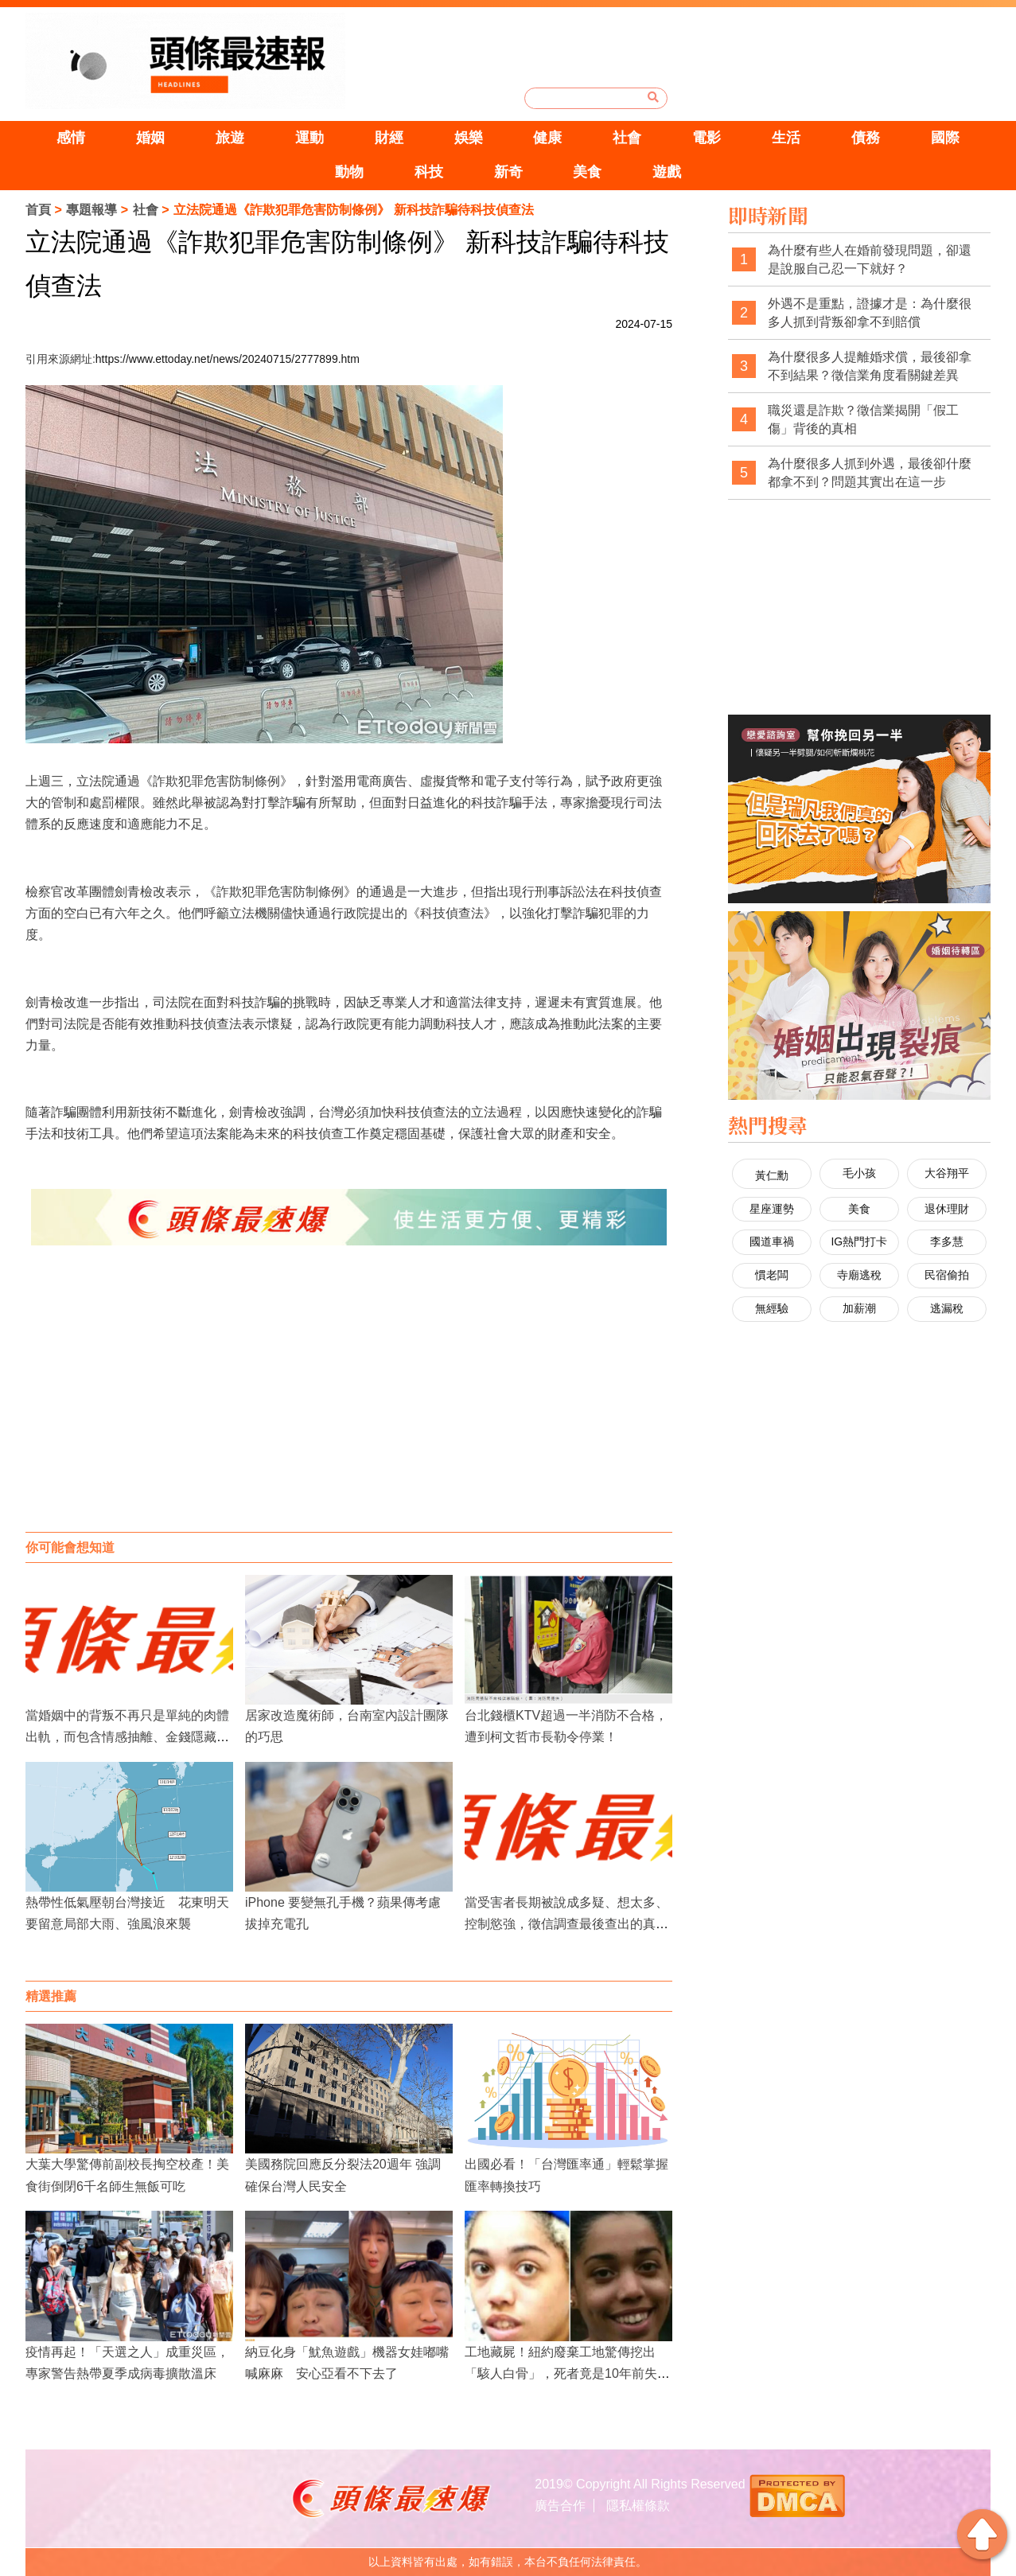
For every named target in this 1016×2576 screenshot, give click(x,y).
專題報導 (91, 209)
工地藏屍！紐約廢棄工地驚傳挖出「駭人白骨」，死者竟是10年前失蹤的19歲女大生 (567, 2373)
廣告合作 (560, 2505)
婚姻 (150, 138)
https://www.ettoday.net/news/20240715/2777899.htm (227, 359)
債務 (865, 138)
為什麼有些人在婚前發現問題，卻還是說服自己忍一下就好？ (869, 260)
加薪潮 (859, 1308)
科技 (429, 172)
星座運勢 (771, 1208)
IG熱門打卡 (859, 1241)
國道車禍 (771, 1241)
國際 (945, 138)
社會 (627, 138)
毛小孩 (859, 1173)
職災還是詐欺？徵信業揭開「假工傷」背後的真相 (863, 419)
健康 (547, 138)
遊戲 (666, 172)
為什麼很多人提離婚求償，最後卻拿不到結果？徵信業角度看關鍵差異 (869, 366)
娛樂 (468, 138)
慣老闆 (771, 1275)
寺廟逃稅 (859, 1275)
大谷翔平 (947, 1173)
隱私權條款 (638, 2505)
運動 (309, 138)
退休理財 (947, 1208)
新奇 (508, 172)
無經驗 (771, 1308)
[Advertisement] (348, 1404)
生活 (786, 138)
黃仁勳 (771, 1175)
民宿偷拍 (947, 1275)
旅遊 (230, 138)
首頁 (38, 209)
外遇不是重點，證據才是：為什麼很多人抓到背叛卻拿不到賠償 (869, 313)
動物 (349, 172)
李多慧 (946, 1241)
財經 (389, 138)
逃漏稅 (946, 1308)
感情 (70, 138)
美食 (587, 172)
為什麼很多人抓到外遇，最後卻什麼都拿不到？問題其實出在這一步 (869, 473)
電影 (706, 138)
